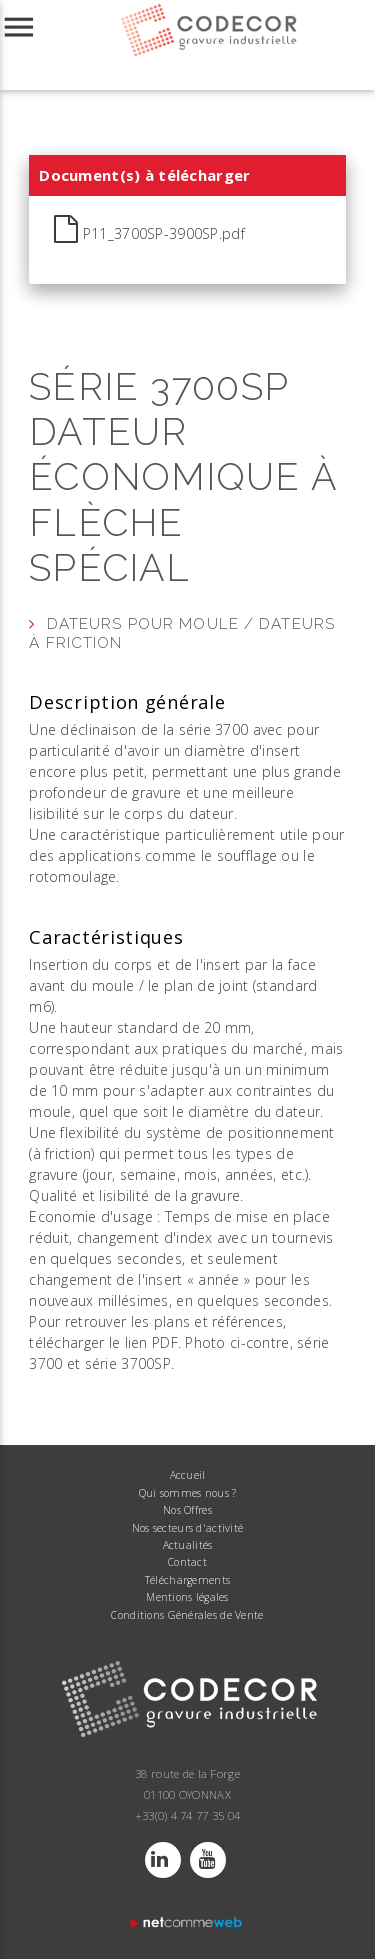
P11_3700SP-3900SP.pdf (149, 230)
